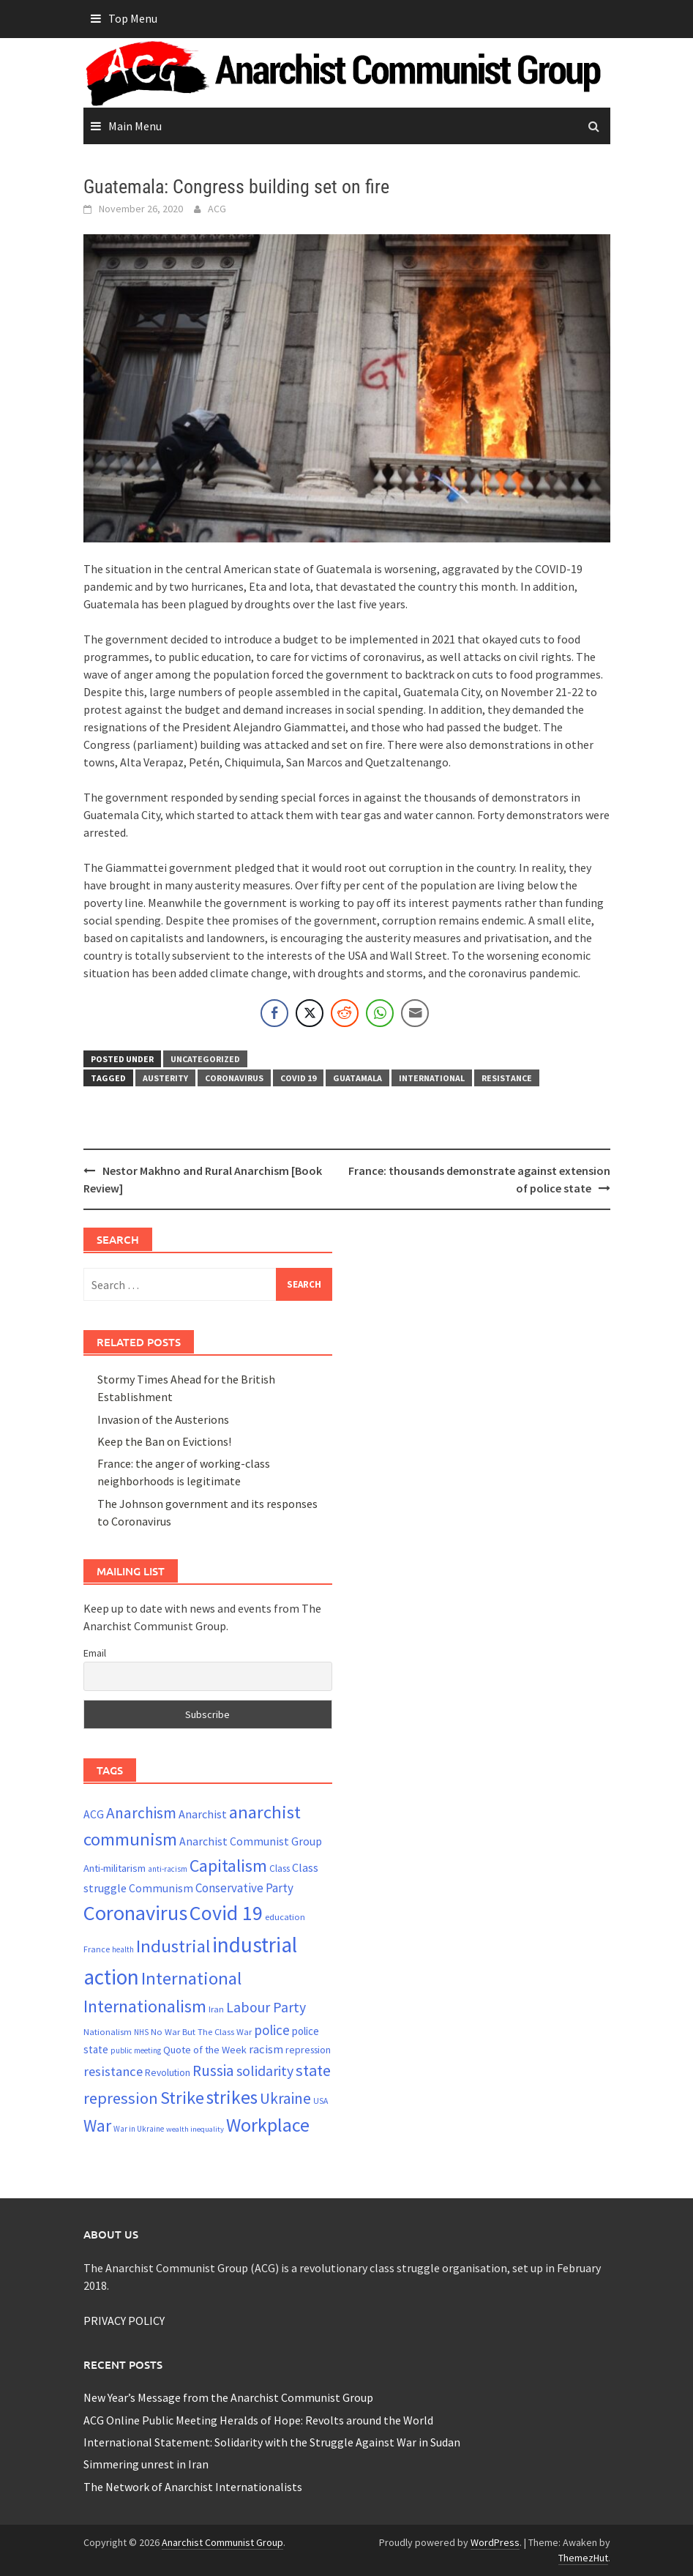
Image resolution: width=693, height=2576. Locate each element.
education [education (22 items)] (285, 1916)
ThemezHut (583, 2557)
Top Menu (132, 18)
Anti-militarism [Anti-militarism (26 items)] (114, 1868)
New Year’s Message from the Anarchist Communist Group (228, 2397)
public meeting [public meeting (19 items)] (135, 2050)
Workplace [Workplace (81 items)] (268, 2125)
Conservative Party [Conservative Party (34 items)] (244, 1888)
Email (94, 1653)
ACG (217, 208)
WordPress (495, 2542)
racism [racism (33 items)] (266, 2049)
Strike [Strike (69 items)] (182, 2097)
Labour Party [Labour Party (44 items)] (266, 2007)
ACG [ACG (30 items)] (93, 1814)
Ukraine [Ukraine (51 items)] (285, 2098)
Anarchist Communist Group (222, 2542)
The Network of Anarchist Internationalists (192, 2486)
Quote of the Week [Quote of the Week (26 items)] (205, 2049)
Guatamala (357, 1077)
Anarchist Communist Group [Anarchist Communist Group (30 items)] (250, 1841)
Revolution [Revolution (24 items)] (167, 2073)
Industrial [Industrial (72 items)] (173, 1946)
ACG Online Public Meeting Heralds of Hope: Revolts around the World (258, 2420)
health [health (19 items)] (123, 1949)
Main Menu (135, 126)
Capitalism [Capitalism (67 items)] (228, 1865)
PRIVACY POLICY (124, 2320)
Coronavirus (234, 1077)
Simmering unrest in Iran (146, 2464)
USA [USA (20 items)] (320, 2101)
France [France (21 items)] (96, 1949)
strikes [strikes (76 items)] (232, 2097)
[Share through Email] (415, 1013)
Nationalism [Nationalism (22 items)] (107, 2031)
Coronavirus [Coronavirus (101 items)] (135, 1913)
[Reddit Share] (345, 1013)
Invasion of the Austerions (163, 1419)
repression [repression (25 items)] (308, 2049)
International (432, 1077)
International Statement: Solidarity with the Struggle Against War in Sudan (271, 2442)
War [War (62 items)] (97, 2125)
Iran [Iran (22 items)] (216, 2009)
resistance (507, 1077)
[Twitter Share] (309, 1013)
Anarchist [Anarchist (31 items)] (203, 1814)
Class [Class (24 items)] (279, 1868)
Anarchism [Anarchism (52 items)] (141, 1813)
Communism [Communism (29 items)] (161, 1888)
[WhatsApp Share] (380, 1013)
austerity (165, 1077)
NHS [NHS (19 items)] (141, 2032)
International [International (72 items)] (191, 1978)
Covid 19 (298, 1077)
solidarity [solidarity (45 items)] (264, 2070)
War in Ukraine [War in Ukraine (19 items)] (138, 2129)
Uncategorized (205, 1058)
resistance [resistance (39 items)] (113, 2071)
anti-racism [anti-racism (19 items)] (167, 1869)
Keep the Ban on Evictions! (164, 1441)
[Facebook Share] (274, 1013)
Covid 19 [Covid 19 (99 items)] (226, 1913)
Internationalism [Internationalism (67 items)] (144, 2006)
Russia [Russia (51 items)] (213, 2070)
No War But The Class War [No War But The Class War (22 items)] (201, 2031)
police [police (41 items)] (272, 2030)
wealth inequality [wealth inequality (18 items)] (195, 2129)
